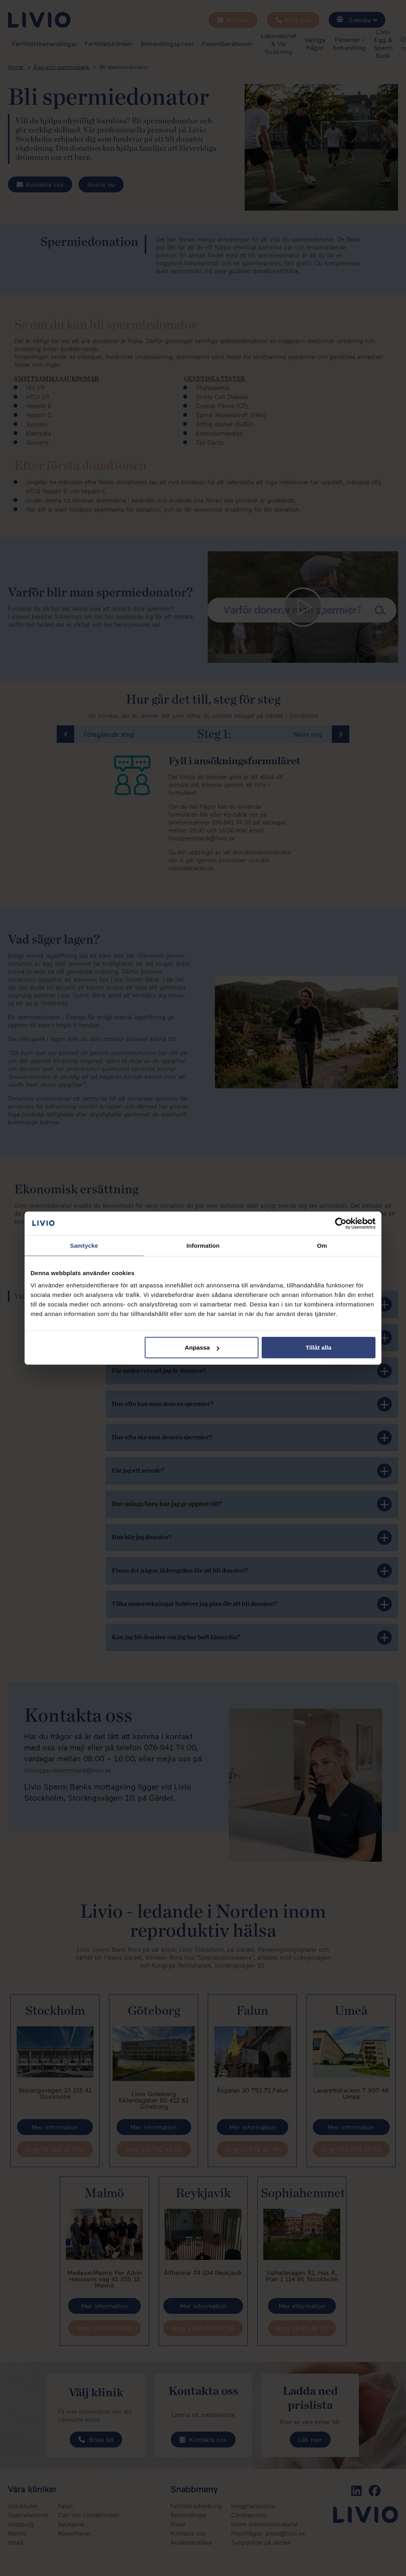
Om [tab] (322, 1245)
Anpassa (202, 1347)
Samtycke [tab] (84, 1245)
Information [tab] (203, 1245)
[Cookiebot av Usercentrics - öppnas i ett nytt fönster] (340, 1223)
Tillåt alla (318, 1347)
